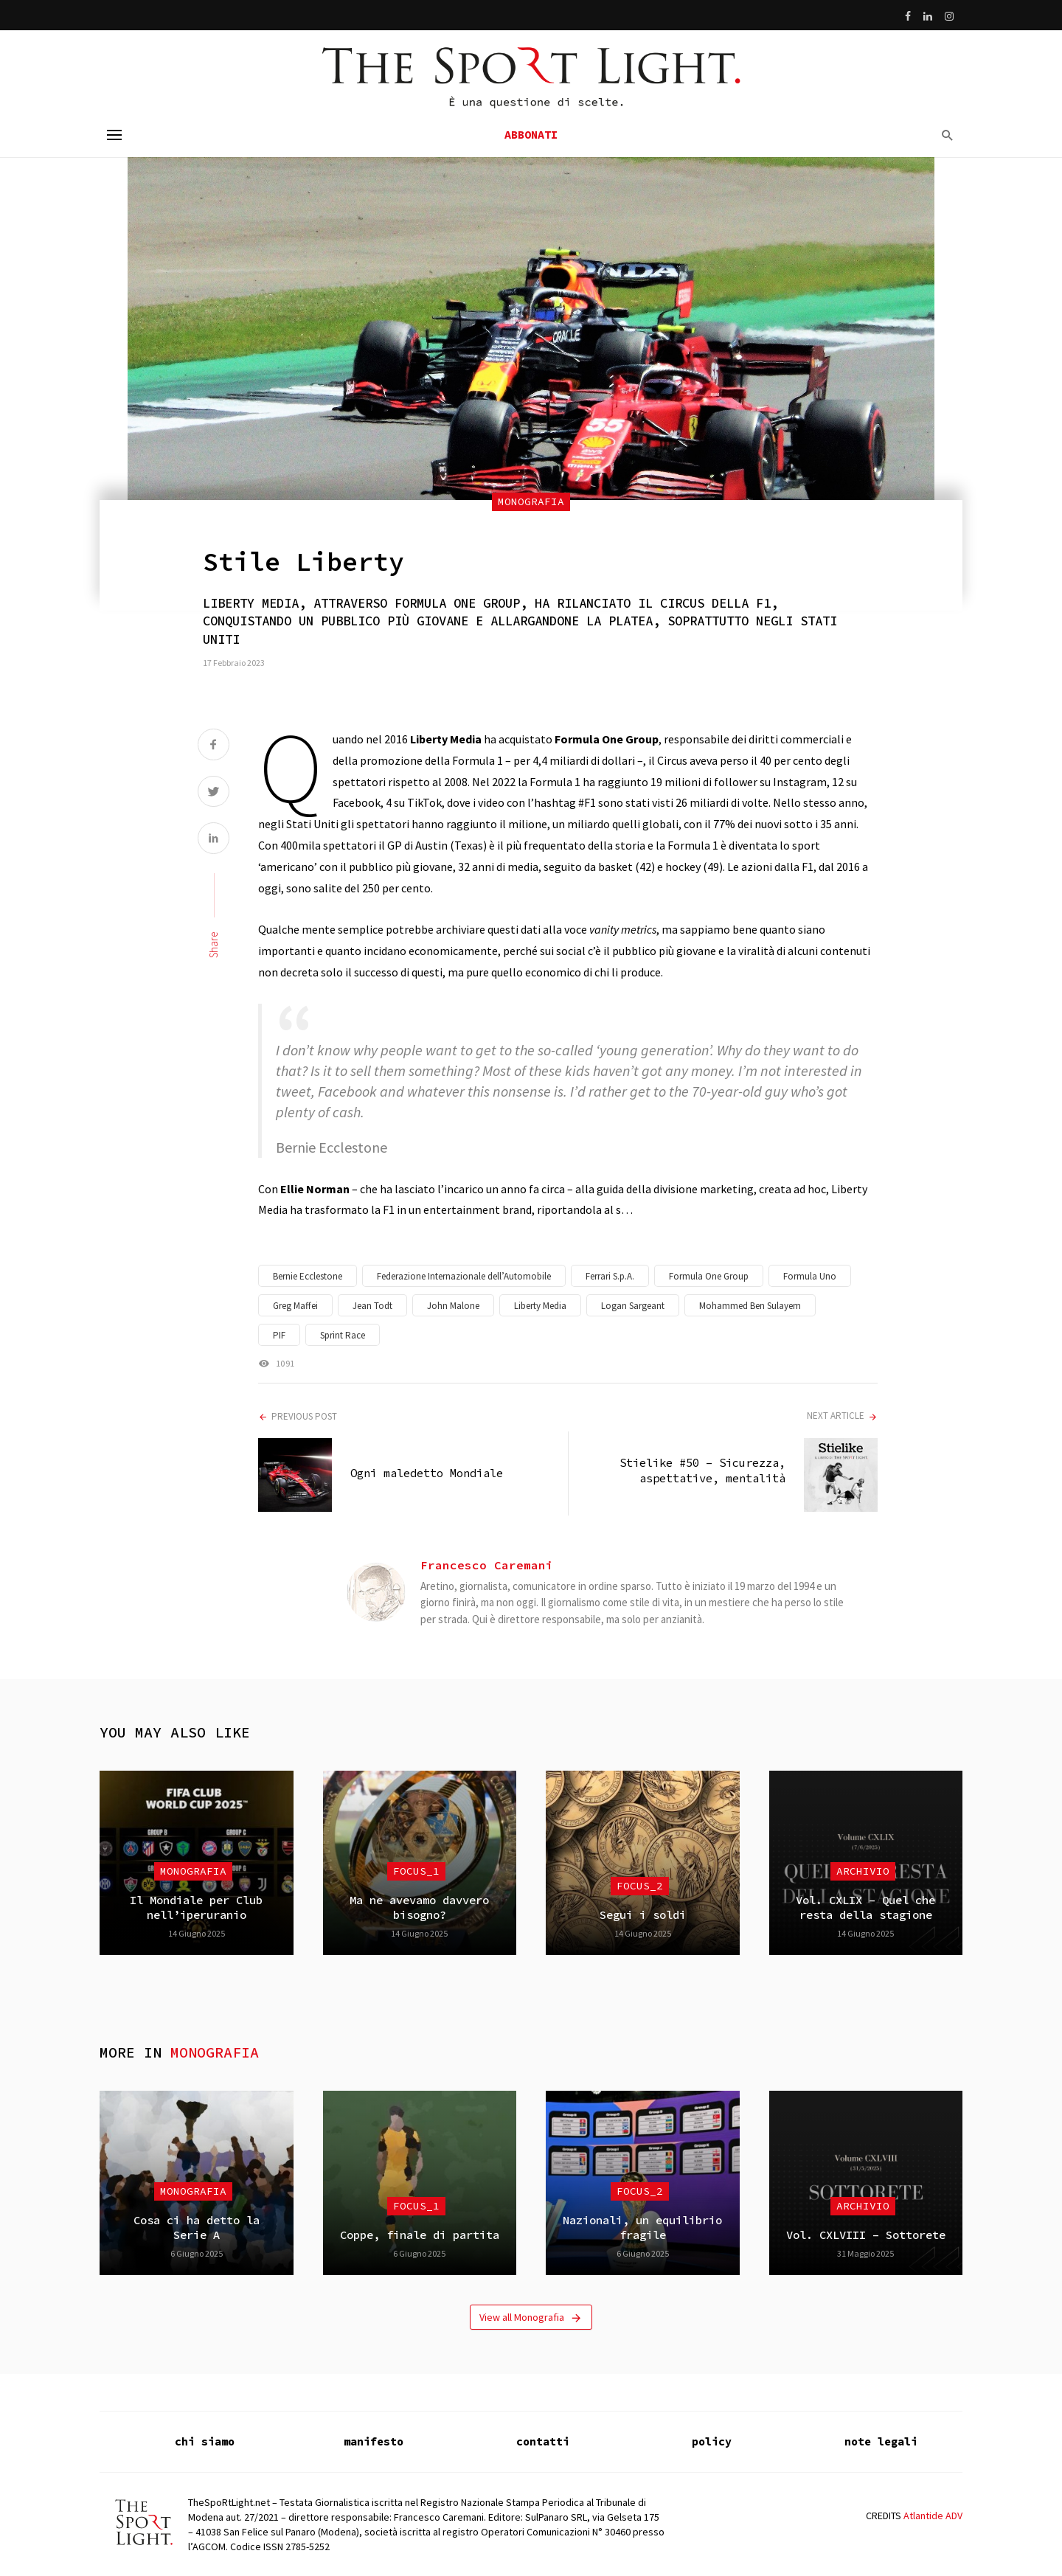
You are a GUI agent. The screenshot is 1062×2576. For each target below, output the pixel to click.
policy (712, 2441)
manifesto (373, 2441)
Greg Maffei (295, 1305)
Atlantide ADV (932, 2515)
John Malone (453, 1305)
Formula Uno (809, 1276)
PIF (279, 1335)
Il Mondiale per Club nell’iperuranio (196, 1907)
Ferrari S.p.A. (610, 1276)
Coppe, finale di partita (419, 2235)
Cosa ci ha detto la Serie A (196, 2227)
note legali (880, 2441)
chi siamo (205, 2441)
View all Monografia (531, 2318)
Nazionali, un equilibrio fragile (642, 2227)
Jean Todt (372, 1305)
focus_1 (416, 1871)
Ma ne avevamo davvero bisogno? (419, 1907)
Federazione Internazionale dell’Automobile (464, 1276)
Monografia (531, 501)
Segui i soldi (643, 1915)
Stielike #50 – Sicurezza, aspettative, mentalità (702, 1470)
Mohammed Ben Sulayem (750, 1305)
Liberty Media (540, 1305)
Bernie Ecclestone (307, 1276)
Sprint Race (342, 1335)
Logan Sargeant (632, 1305)
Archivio (862, 1871)
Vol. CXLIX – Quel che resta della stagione (865, 1907)
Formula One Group (709, 1276)
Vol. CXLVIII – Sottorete (865, 2235)
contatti (542, 2441)
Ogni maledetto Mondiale (426, 1473)
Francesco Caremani (486, 1565)
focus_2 (640, 1885)
